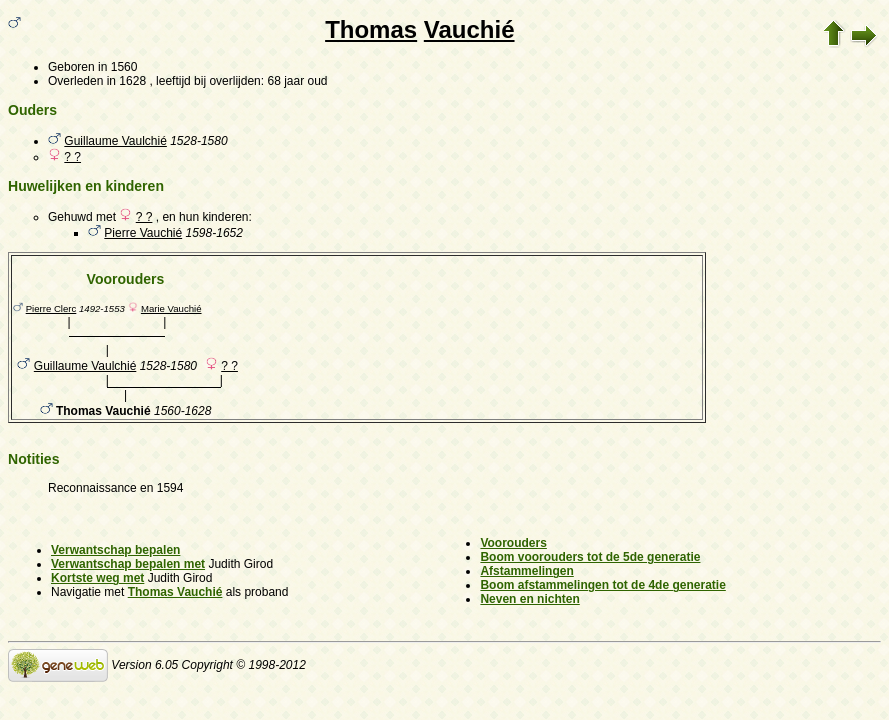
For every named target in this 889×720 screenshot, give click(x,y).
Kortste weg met (97, 578)
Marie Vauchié (171, 308)
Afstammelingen (526, 571)
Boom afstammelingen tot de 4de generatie (602, 585)
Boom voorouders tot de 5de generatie (590, 557)
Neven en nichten (529, 599)
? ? (72, 157)
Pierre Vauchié (143, 233)
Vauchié (469, 29)
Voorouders (513, 543)
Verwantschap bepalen (115, 550)
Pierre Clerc (51, 308)
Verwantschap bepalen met (128, 564)
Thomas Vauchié (175, 592)
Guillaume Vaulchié (115, 141)
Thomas (371, 29)
